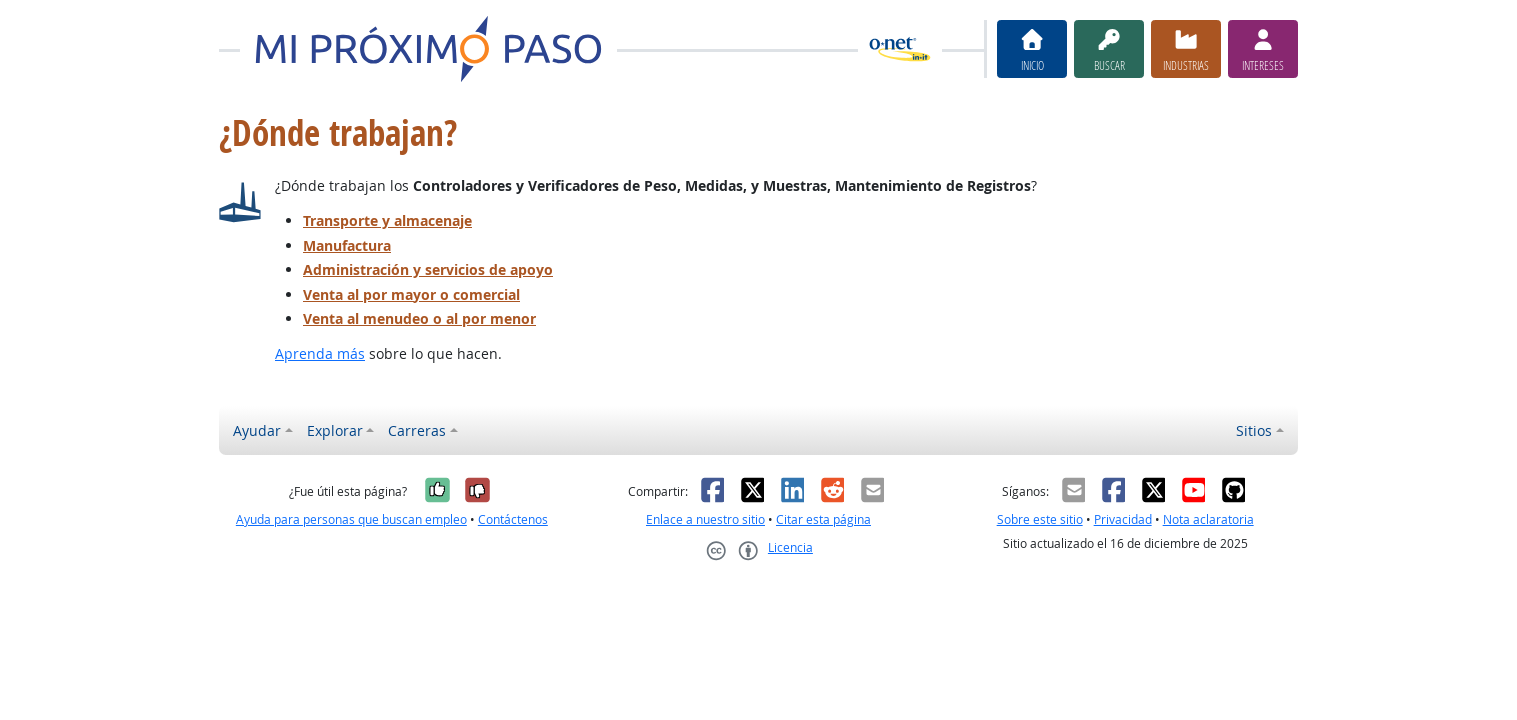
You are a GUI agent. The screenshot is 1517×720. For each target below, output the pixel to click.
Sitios (1254, 430)
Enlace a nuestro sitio (705, 519)
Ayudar (257, 430)
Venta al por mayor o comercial (411, 294)
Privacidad (1123, 519)
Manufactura (347, 245)
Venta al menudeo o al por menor (419, 318)
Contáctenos (513, 519)
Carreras (417, 430)
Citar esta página (823, 519)
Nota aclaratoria (1208, 519)
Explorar (335, 430)
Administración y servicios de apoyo (428, 269)
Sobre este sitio (1040, 519)
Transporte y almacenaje (387, 220)
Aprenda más (320, 353)
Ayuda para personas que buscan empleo (351, 519)
